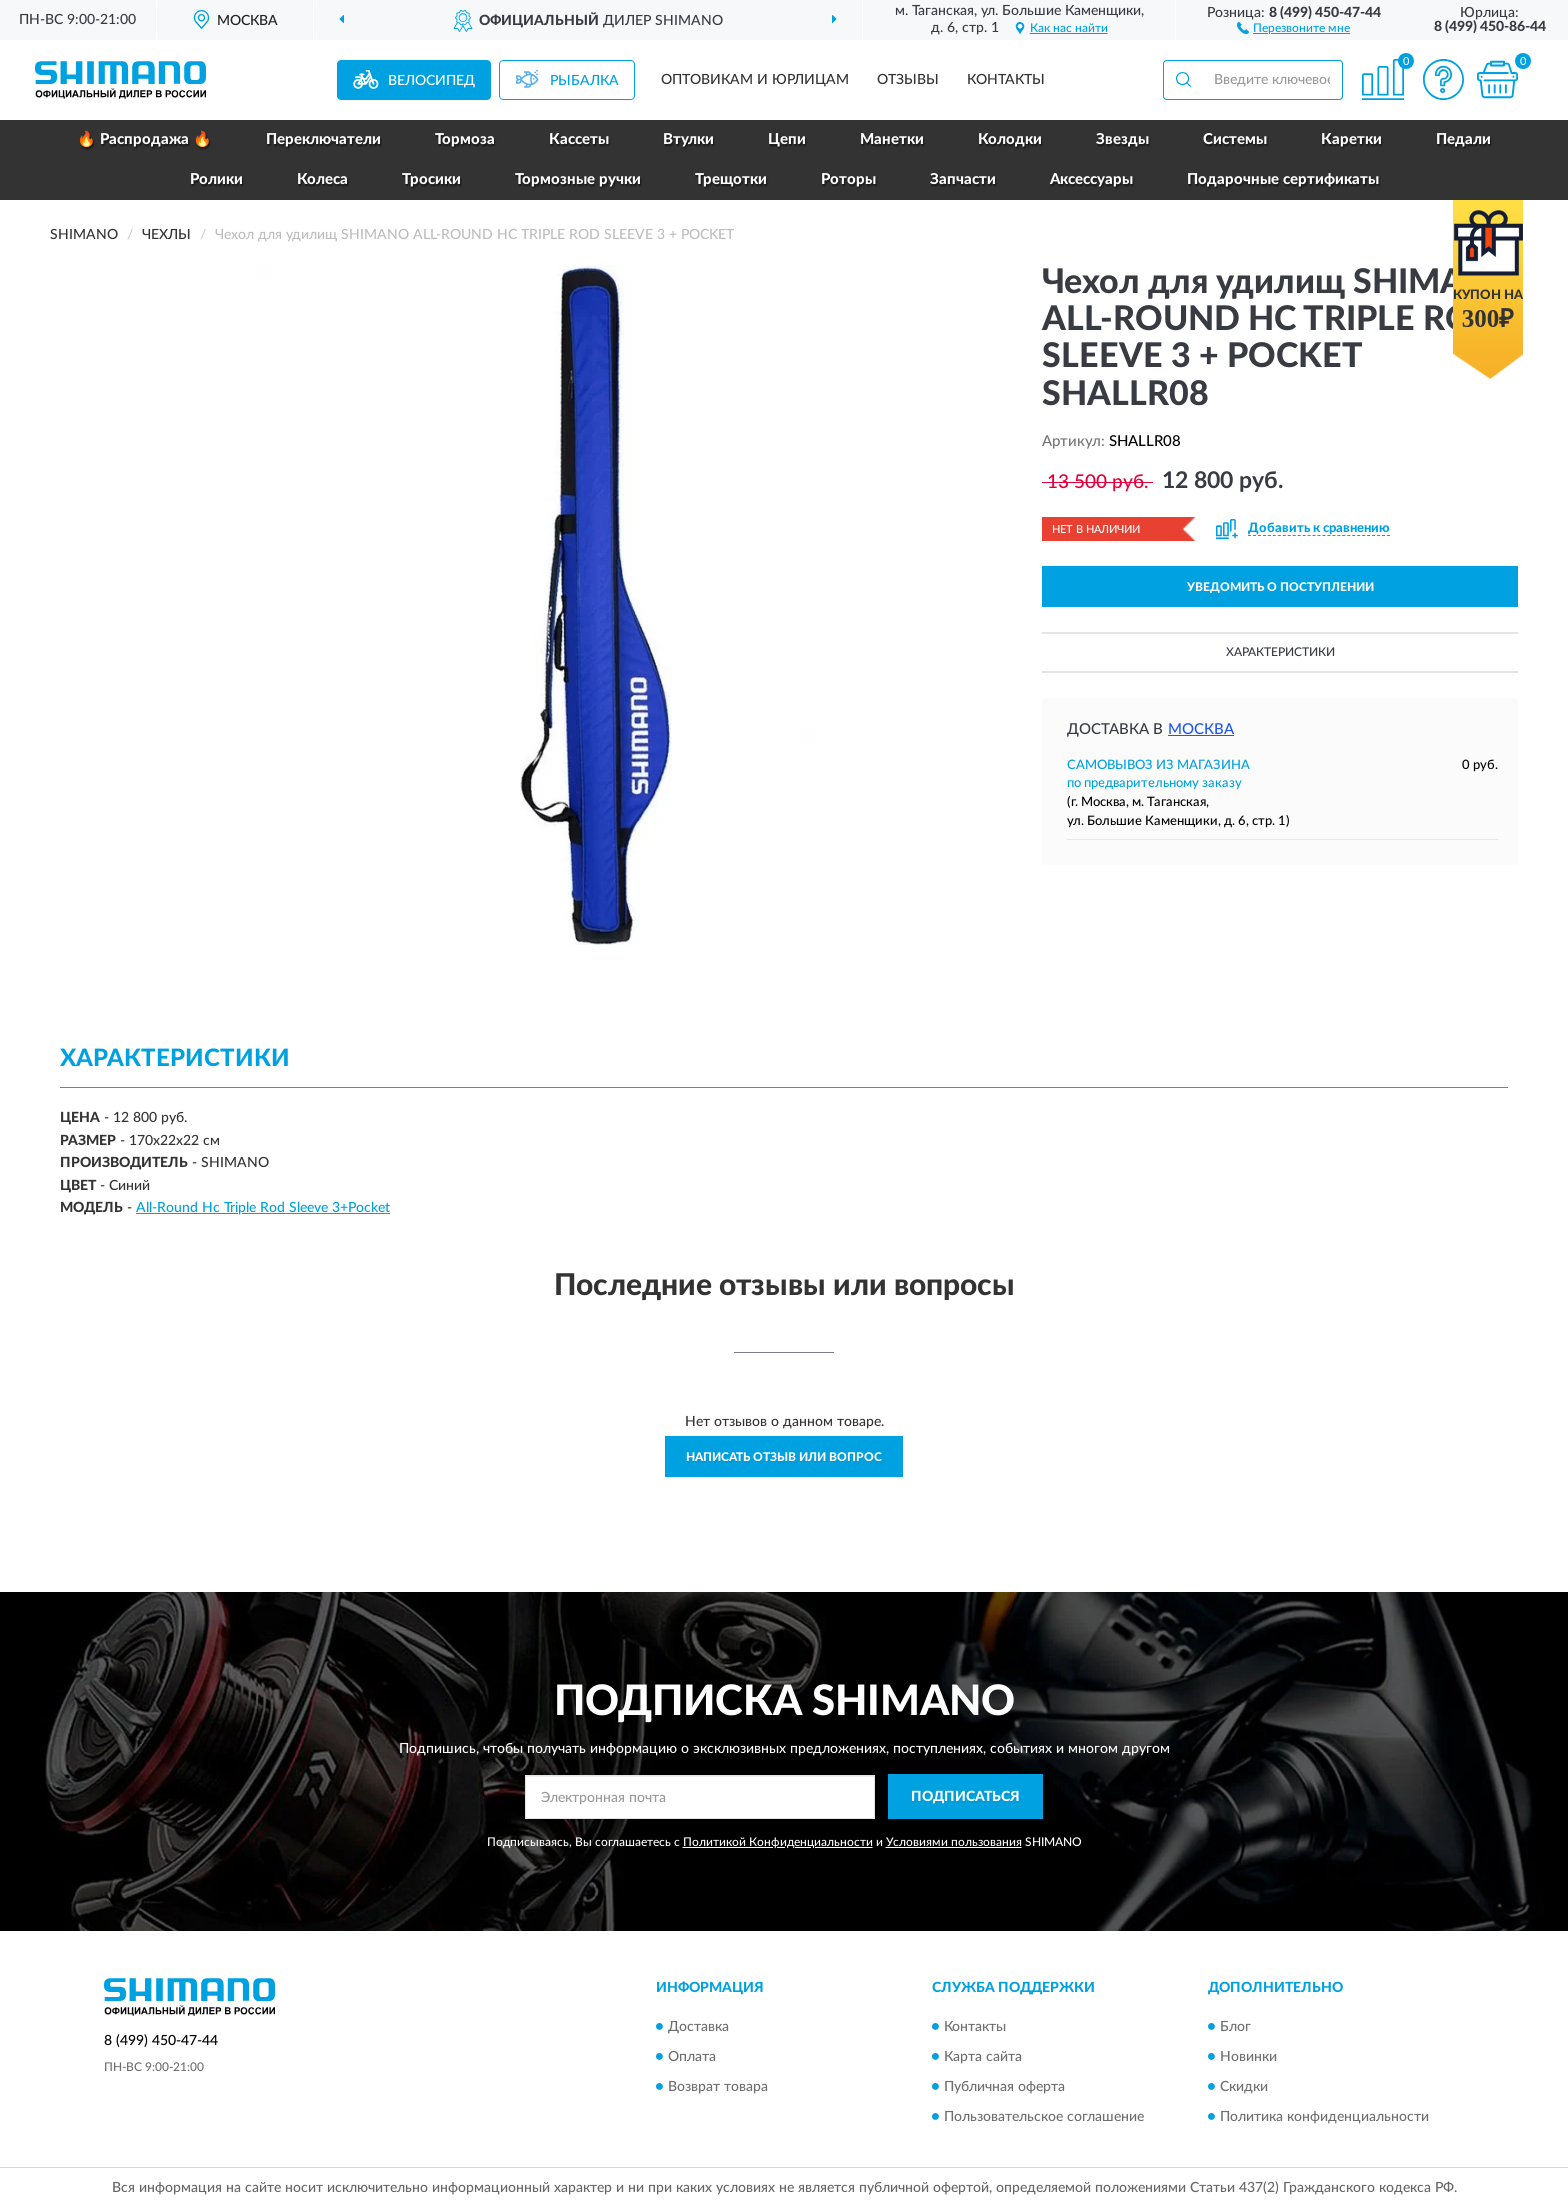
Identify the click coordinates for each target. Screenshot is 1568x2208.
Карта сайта (983, 2057)
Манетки (892, 139)
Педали (1463, 139)
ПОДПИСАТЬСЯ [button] (965, 1797)
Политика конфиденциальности (1324, 2117)
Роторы (848, 179)
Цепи (787, 139)
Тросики (431, 179)
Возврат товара (718, 2087)
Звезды (1122, 139)
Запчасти (963, 179)
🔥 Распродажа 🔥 (144, 139)
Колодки (1010, 139)
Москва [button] (1201, 729)
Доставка (698, 2027)
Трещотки (731, 179)
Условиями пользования (954, 1842)
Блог (1235, 2027)
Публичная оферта (1004, 2087)
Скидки (1244, 2087)
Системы (1235, 139)
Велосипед (431, 81)
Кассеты (579, 139)
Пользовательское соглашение (1044, 2117)
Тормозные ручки (578, 179)
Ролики (216, 179)
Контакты (1006, 80)
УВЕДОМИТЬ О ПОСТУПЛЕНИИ (1280, 587)
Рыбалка (584, 81)
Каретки (1351, 139)
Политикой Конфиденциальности (778, 1842)
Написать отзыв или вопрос (784, 1457)
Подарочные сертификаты (1283, 179)
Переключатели (323, 139)
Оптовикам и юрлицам (755, 80)
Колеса (322, 179)
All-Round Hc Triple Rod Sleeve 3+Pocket (263, 1208)
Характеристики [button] (1280, 652)
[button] (1293, 27)
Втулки (688, 139)
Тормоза (465, 139)
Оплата (692, 2057)
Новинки (1248, 2057)
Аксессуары (1091, 179)
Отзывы (908, 80)
